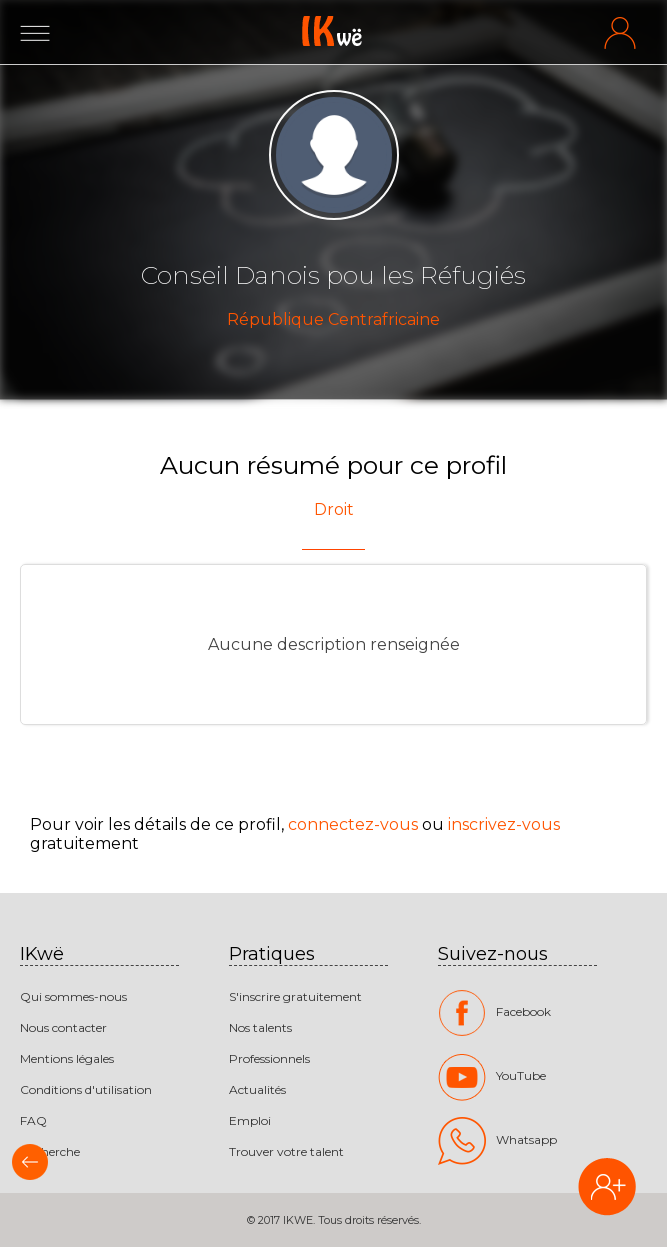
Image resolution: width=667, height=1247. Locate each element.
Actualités (257, 1089)
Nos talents (260, 1027)
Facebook (494, 1013)
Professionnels (269, 1058)
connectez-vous (353, 824)
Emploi (250, 1120)
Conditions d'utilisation (86, 1089)
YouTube (492, 1077)
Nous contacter (63, 1027)
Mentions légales (67, 1058)
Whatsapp (497, 1141)
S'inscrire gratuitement (295, 996)
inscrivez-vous (504, 824)
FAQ (33, 1120)
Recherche (50, 1151)
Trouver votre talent (286, 1151)
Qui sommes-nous (73, 996)
